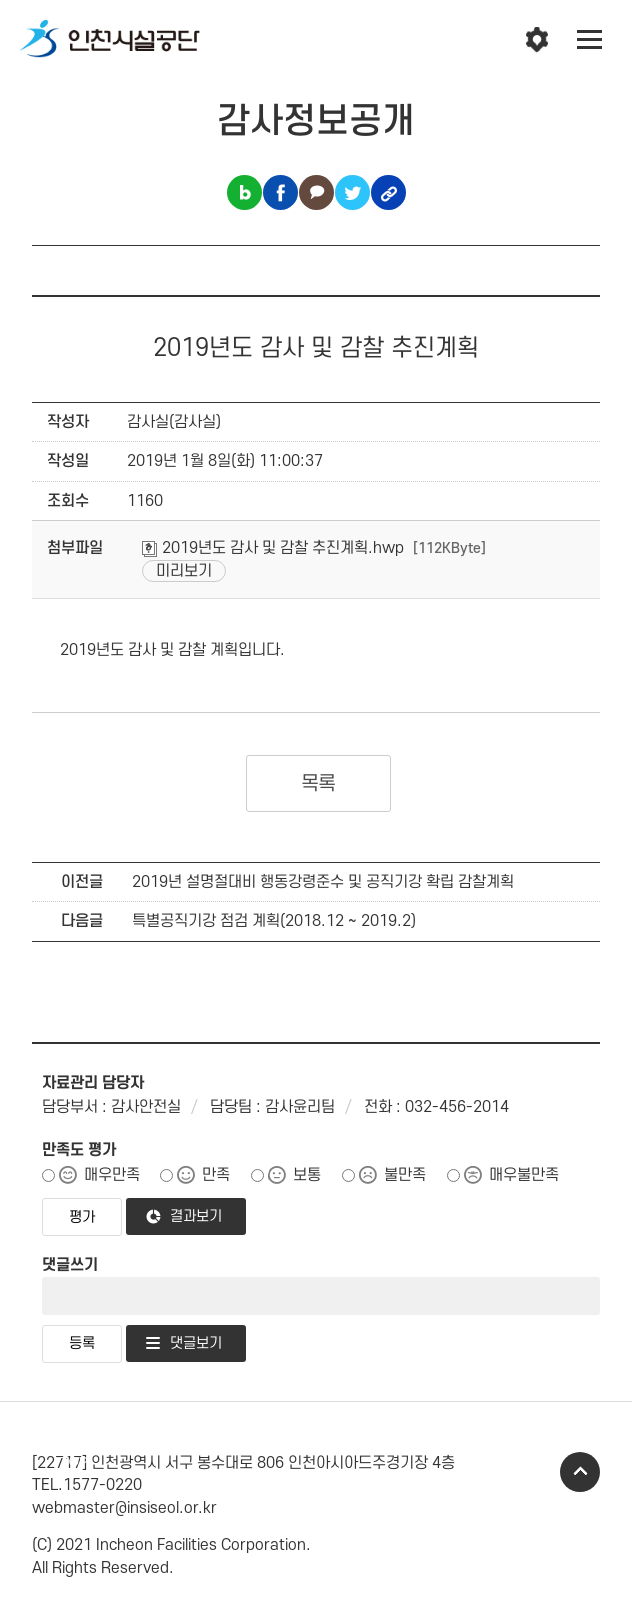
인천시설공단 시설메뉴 (537, 40)
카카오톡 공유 (316, 192)
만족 (216, 1175)
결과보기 (196, 1216)
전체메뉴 (590, 40)
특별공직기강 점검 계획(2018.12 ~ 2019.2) (274, 921)
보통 (307, 1175)
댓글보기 (196, 1343)
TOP (580, 1472)
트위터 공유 (352, 192)
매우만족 (112, 1175)
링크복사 (388, 192)
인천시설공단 (110, 40)
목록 (318, 784)
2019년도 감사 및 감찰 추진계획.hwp (273, 548)
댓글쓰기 (70, 1265)
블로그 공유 (244, 192)
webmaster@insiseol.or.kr (124, 1508)
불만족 (405, 1175)
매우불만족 (524, 1175)
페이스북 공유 (280, 192)
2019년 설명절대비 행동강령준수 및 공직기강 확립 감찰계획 (323, 882)
